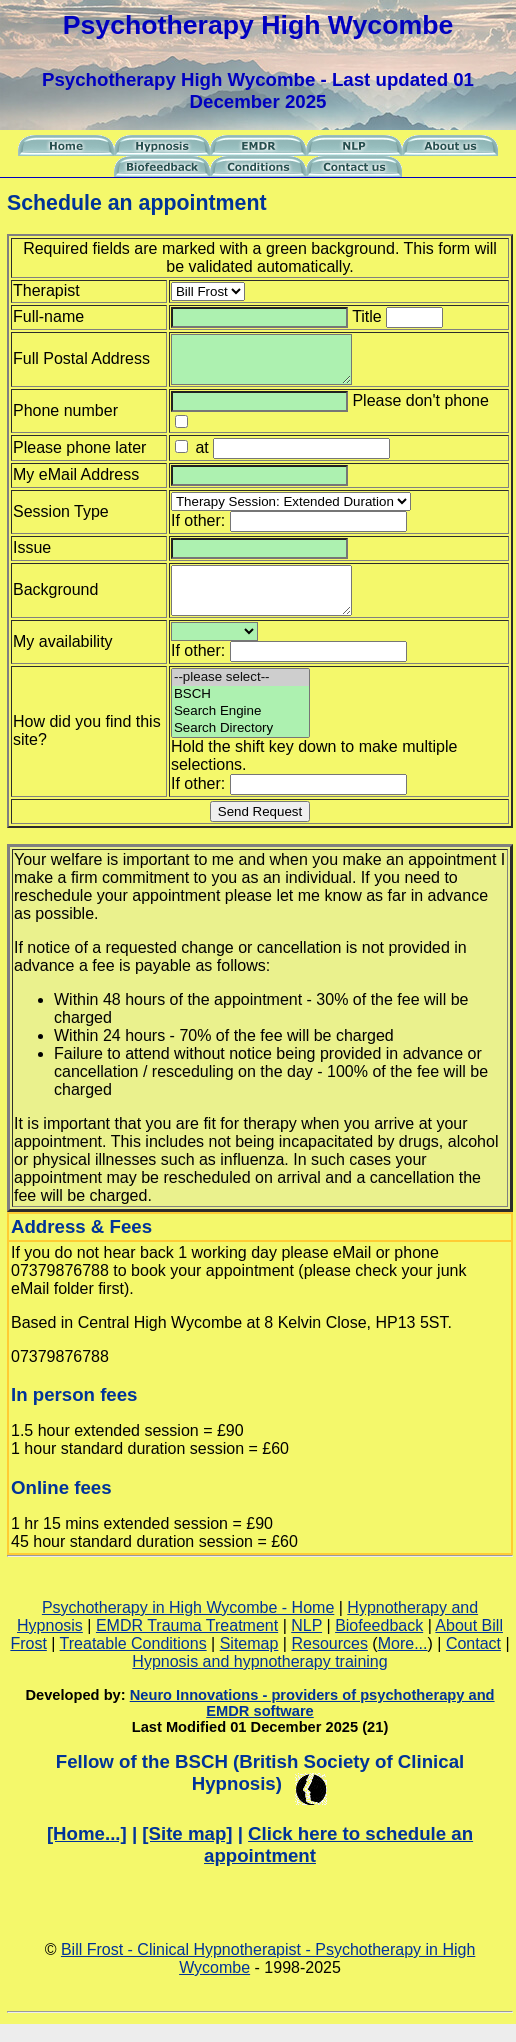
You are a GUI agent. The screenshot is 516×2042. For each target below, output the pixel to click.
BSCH (240, 712)
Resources (329, 1661)
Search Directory (240, 746)
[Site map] (187, 1851)
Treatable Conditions (133, 1661)
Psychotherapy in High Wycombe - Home (188, 1625)
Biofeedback (379, 1643)
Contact (473, 1661)
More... (403, 1661)
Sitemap (249, 1661)
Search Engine (240, 729)
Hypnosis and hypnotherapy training (259, 1679)
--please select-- (214, 649)
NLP (306, 1643)
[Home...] (87, 1851)
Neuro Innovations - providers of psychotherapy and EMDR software (312, 1721)
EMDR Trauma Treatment (187, 1643)
